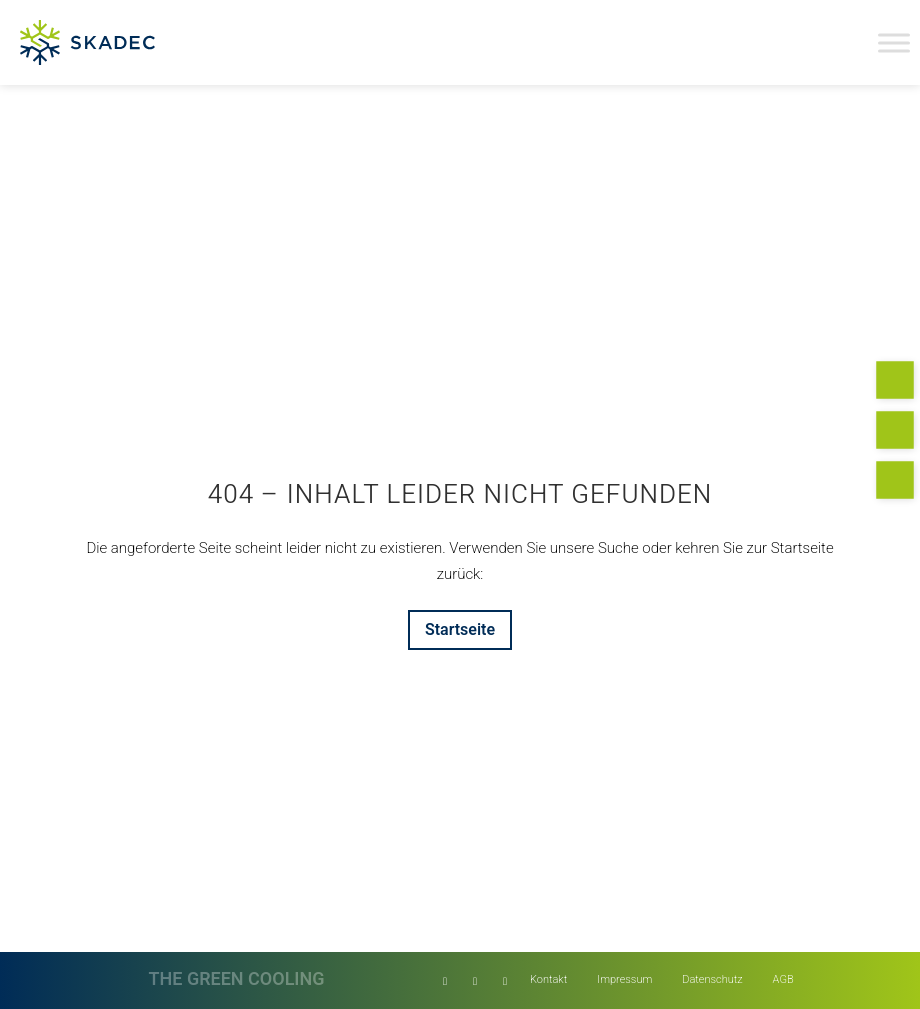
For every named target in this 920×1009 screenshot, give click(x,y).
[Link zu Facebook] (475, 981)
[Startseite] (460, 630)
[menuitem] (548, 980)
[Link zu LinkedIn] (445, 981)
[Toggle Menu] (894, 42)
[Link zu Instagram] (505, 981)
